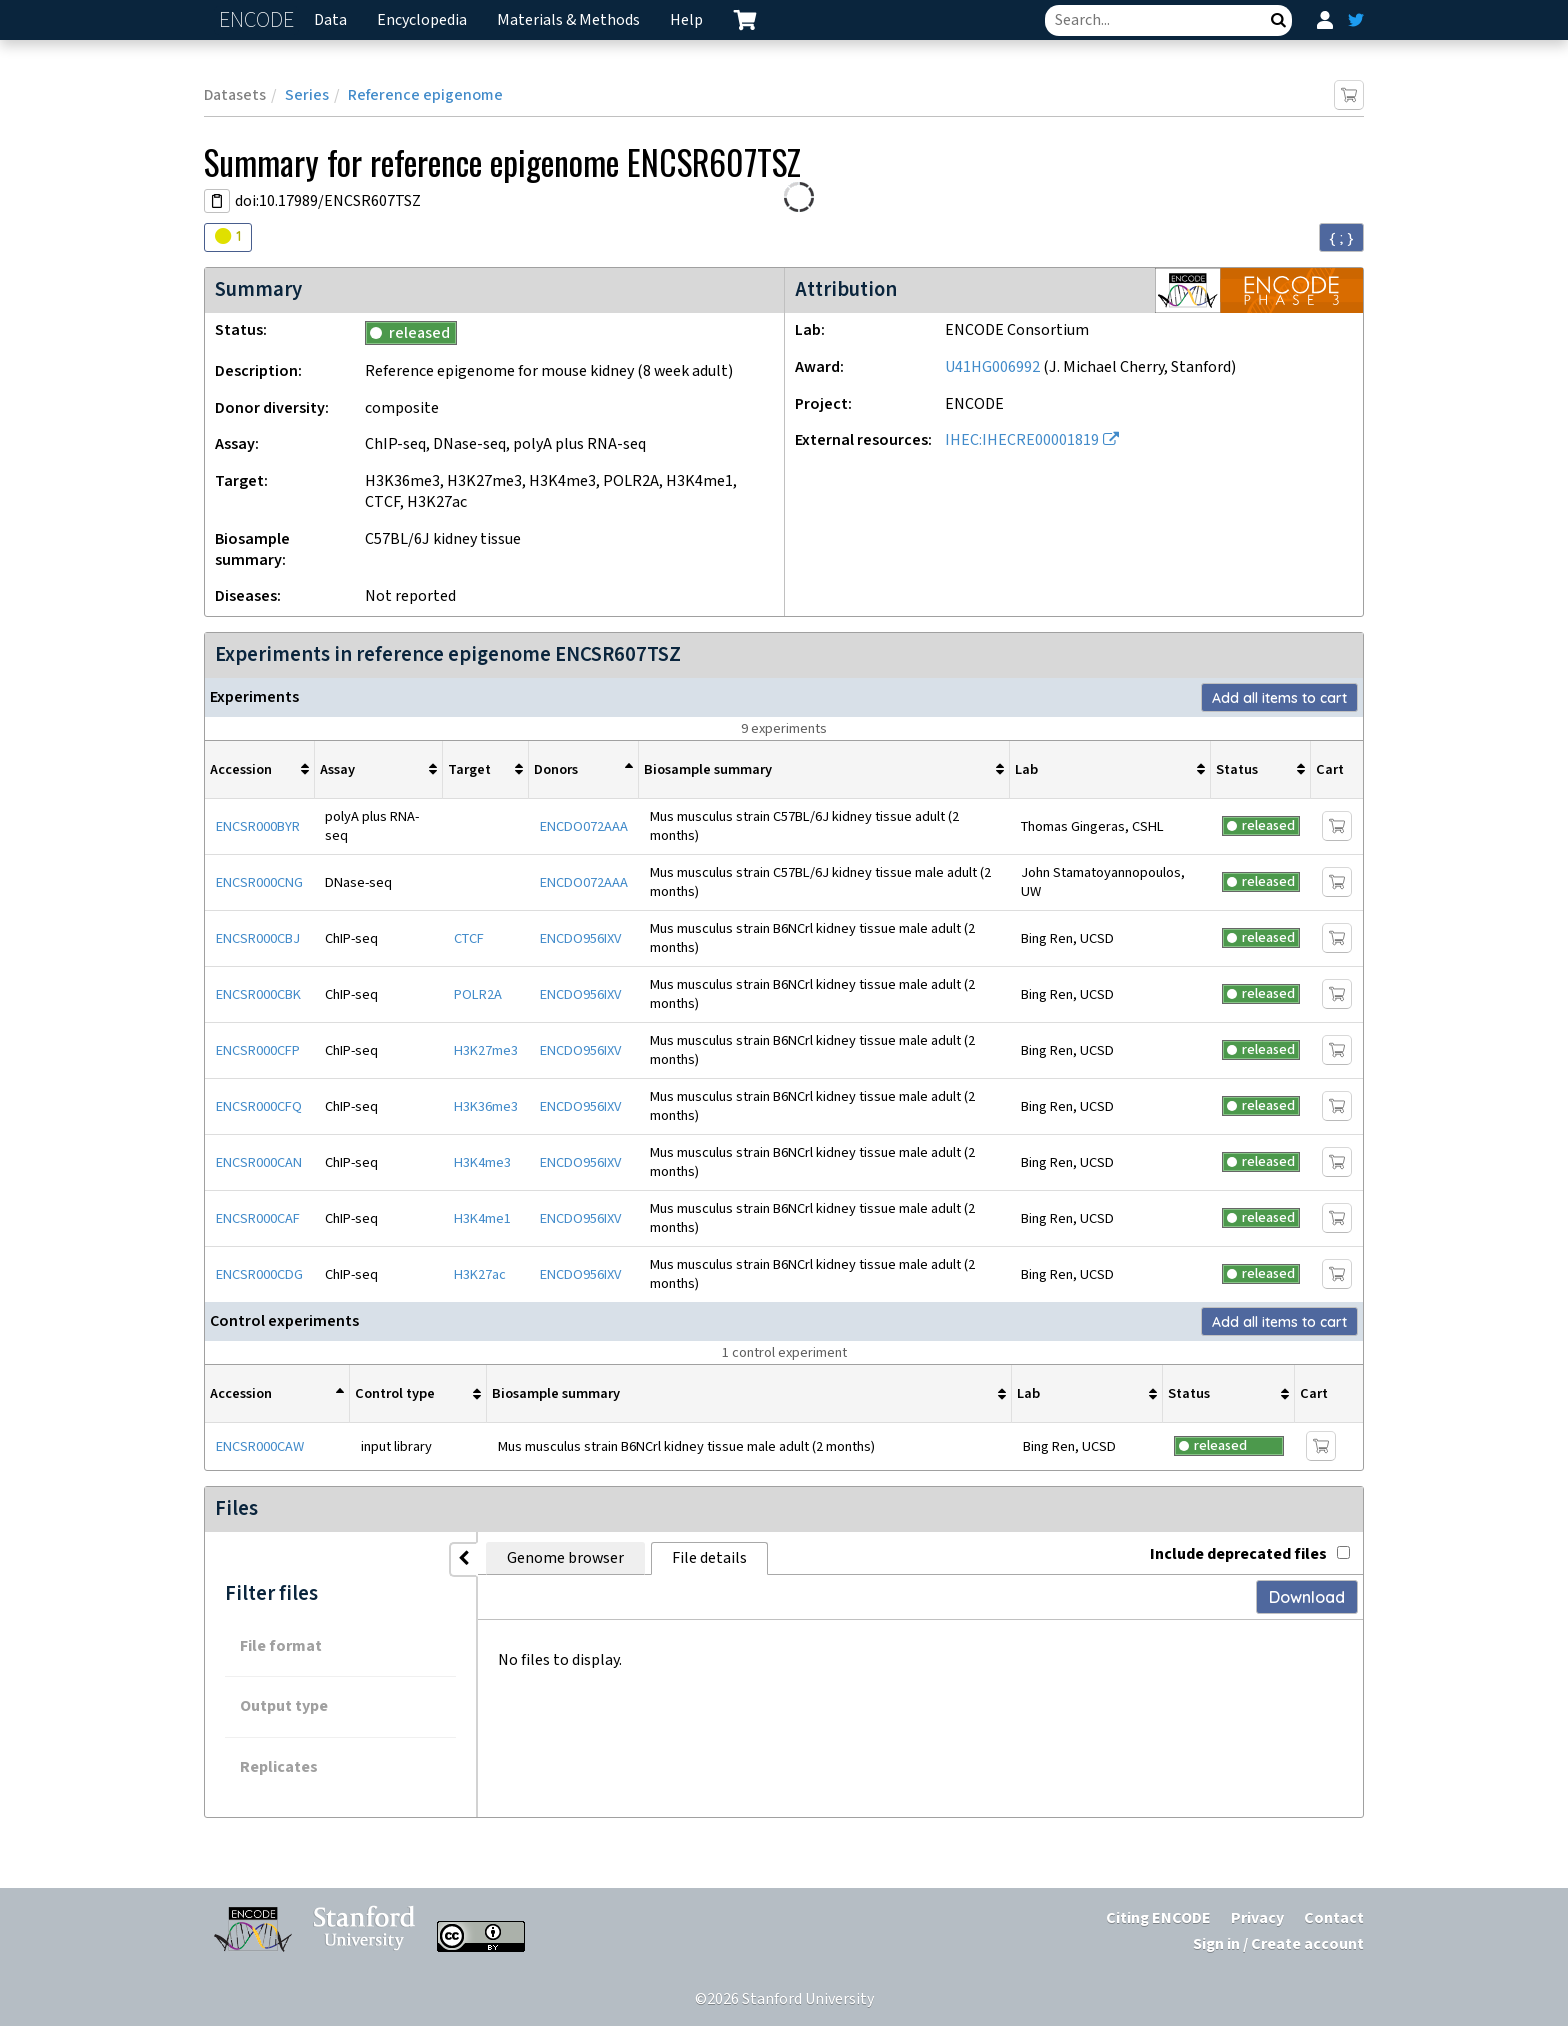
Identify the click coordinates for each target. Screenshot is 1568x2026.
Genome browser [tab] (524, 1558)
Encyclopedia (422, 20)
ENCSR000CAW (260, 1446)
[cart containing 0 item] (745, 20)
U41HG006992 (992, 367)
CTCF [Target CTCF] (469, 938)
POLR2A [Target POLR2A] (478, 994)
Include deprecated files (1250, 1554)
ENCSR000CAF (258, 1218)
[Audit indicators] (228, 237)
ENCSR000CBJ (258, 938)
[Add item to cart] (1349, 95)
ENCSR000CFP (258, 1050)
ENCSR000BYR (258, 826)
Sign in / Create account (1278, 1944)
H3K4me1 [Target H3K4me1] (482, 1218)
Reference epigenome (425, 95)
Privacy (1257, 1918)
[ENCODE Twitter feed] (1356, 20)
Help (686, 20)
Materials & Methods (568, 20)
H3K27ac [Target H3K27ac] (480, 1274)
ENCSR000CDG (259, 1274)
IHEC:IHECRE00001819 (1022, 440)
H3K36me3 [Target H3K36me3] (486, 1106)
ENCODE (259, 20)
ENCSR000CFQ (259, 1106)
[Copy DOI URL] (217, 201)
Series (307, 95)
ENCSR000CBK (258, 994)
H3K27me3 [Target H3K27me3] (486, 1050)
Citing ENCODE (1158, 1918)
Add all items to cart (1279, 698)
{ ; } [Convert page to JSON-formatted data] (1341, 238)
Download (1307, 1597)
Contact (1334, 1918)
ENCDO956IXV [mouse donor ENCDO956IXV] (580, 938)
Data (330, 20)
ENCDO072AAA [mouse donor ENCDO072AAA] (584, 826)
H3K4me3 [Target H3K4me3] (482, 1162)
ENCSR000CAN (259, 1162)
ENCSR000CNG (259, 882)
